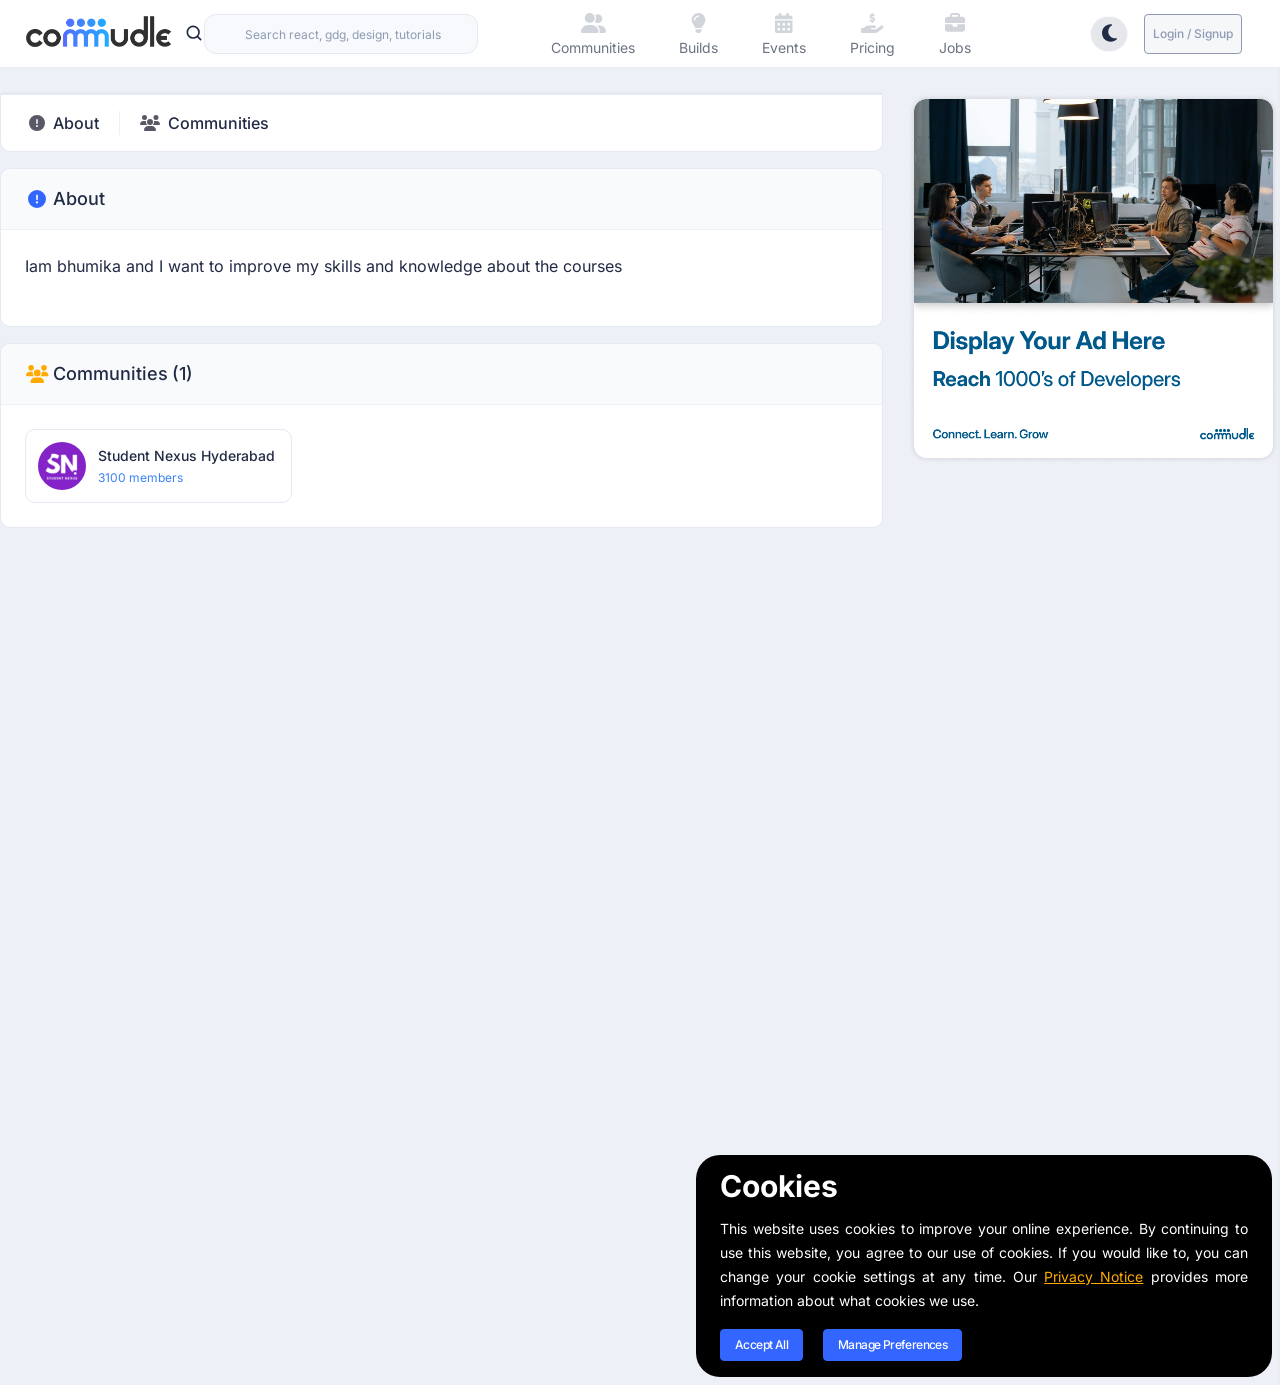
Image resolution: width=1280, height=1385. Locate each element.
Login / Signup (1193, 33)
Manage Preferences (892, 1344)
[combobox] (341, 34)
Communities (109, 374)
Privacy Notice (1093, 1276)
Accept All (761, 1344)
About (65, 199)
